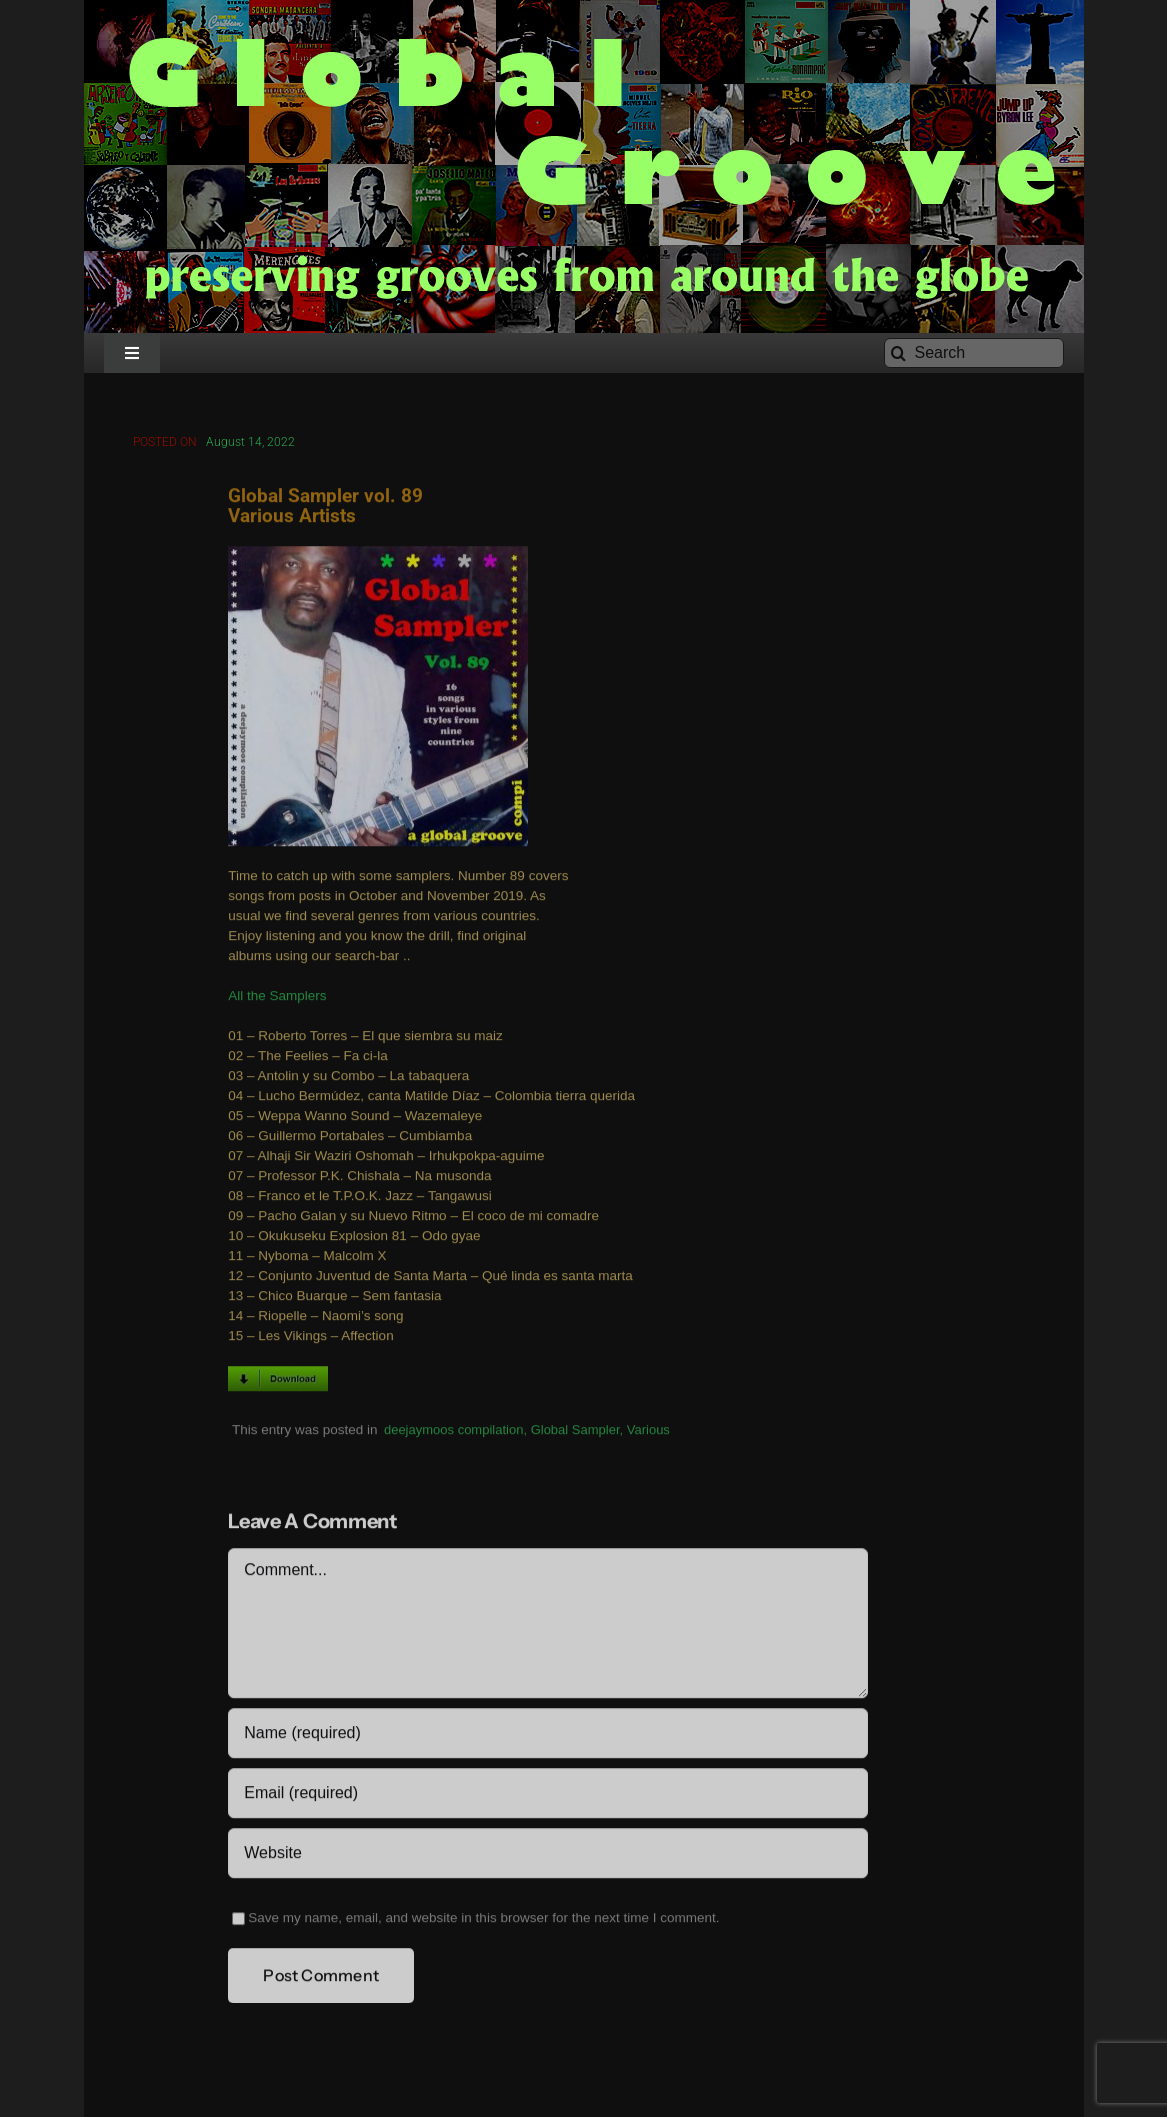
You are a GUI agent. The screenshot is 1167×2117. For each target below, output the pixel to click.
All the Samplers (277, 998)
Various (648, 1431)
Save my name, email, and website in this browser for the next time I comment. (483, 1920)
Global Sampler (575, 1431)
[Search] (974, 353)
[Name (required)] (547, 1736)
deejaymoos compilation (453, 1431)
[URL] (547, 1856)
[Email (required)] (547, 1796)
